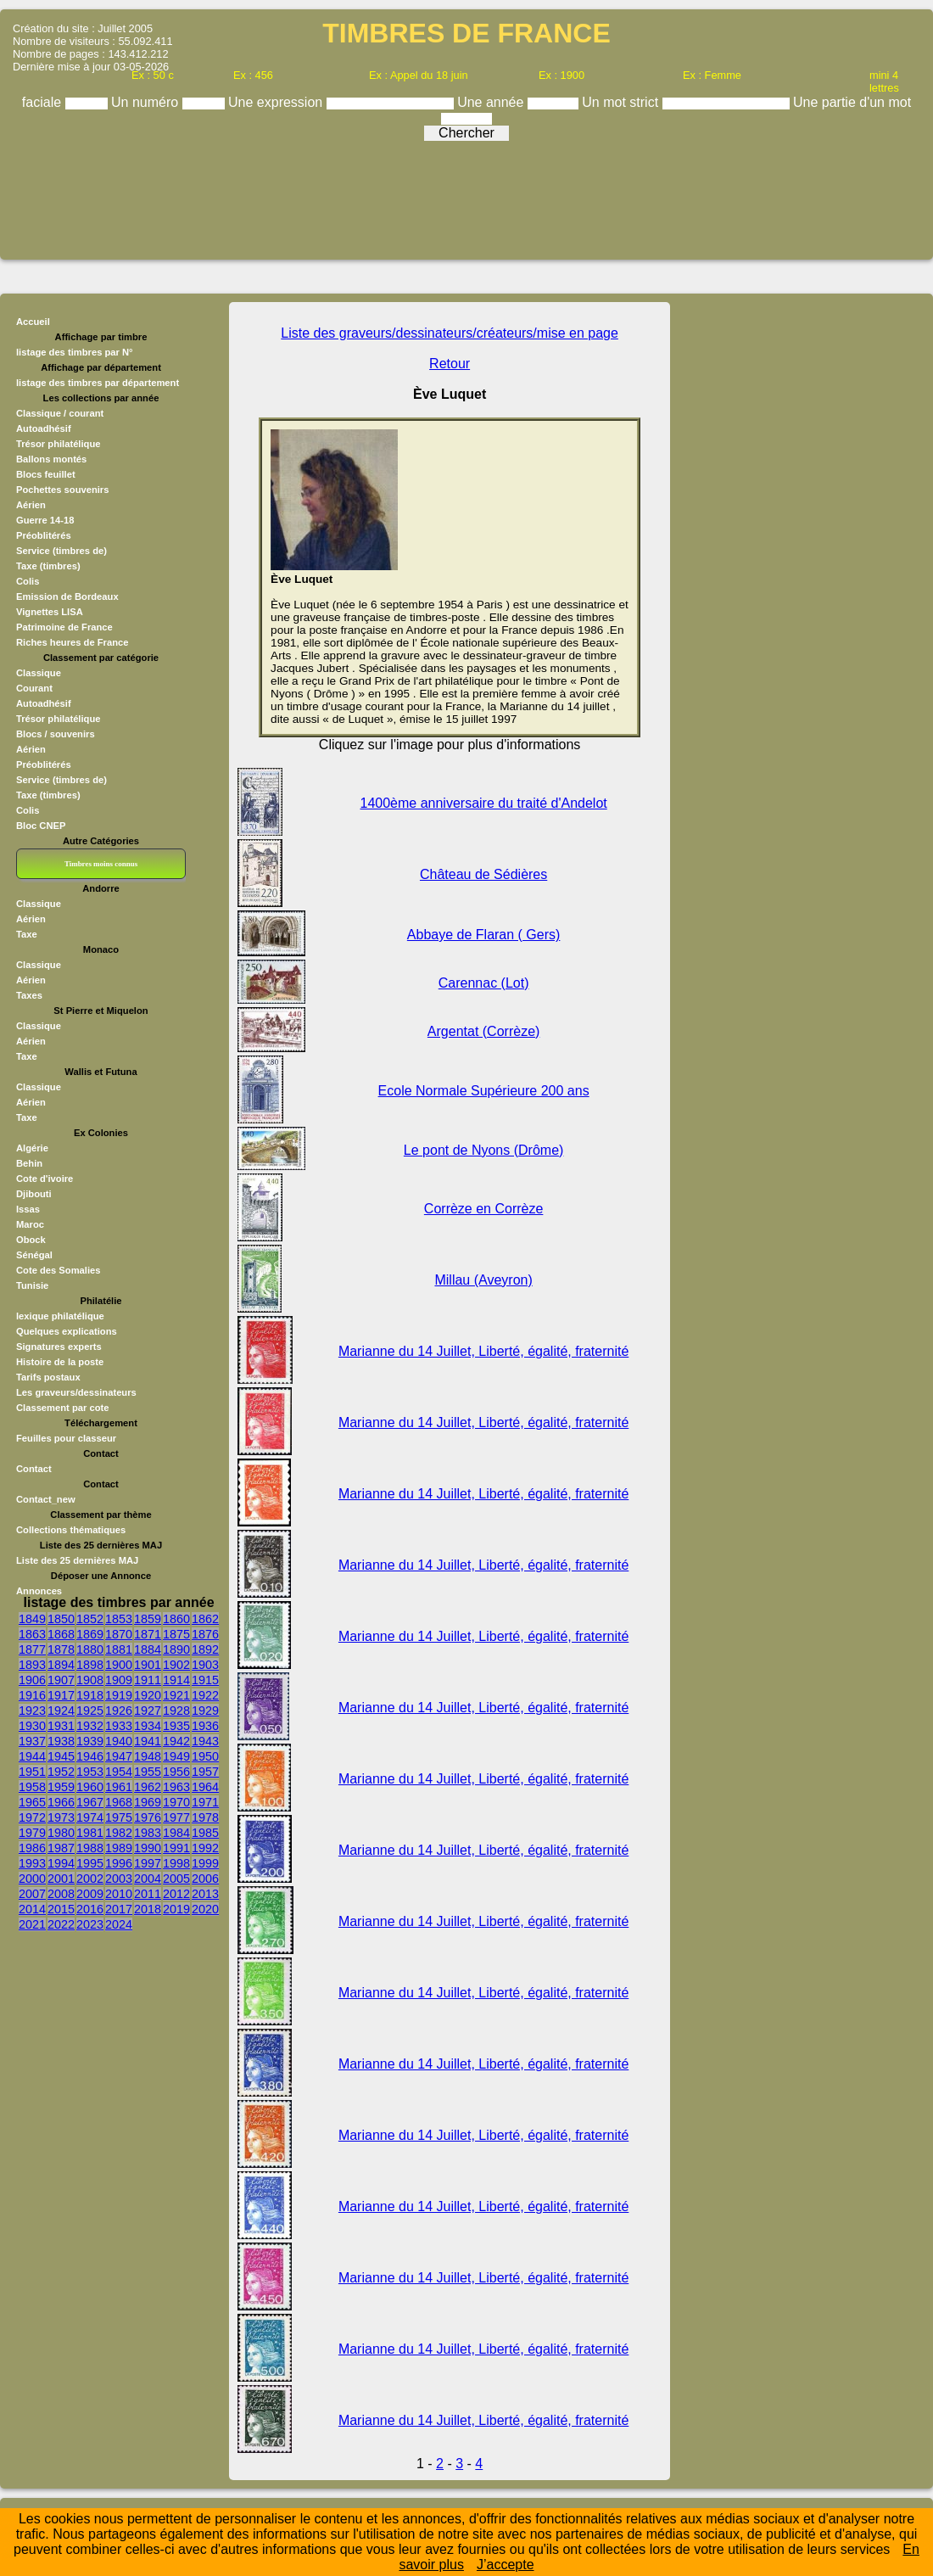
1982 (118, 1833)
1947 (118, 1756)
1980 (61, 1833)
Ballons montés (51, 459)
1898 (89, 1665)
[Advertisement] (466, 194)
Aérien (31, 505)
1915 (205, 1680)
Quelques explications (66, 1331)
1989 (118, 1848)
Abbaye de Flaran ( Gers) (484, 934)
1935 (176, 1726)
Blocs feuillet (45, 474)
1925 (89, 1710)
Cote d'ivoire (44, 1178)
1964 (205, 1787)
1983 (147, 1833)
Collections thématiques (71, 1530)
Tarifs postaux (48, 1377)
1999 (205, 1863)
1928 (176, 1710)
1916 (32, 1695)
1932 (89, 1726)
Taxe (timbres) (48, 566)
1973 (61, 1817)
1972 (32, 1817)
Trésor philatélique (58, 444)
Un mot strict (622, 102)
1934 (147, 1726)
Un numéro (146, 102)
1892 (205, 1649)
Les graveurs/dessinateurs (76, 1392)
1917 (61, 1695)
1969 (147, 1802)
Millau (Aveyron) (483, 1280)
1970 (176, 1802)
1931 (61, 1726)
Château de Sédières (483, 874)
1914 (176, 1680)
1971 (205, 1802)
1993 (32, 1863)
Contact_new (45, 1499)
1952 (61, 1771)
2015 (61, 1909)
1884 (147, 1649)
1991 (176, 1848)
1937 (32, 1741)
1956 (176, 1771)
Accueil (33, 321)
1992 (205, 1848)
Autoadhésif (43, 428)
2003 (118, 1878)
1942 (176, 1741)
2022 (61, 1924)
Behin (29, 1163)
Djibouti (34, 1194)
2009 (89, 1894)
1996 (118, 1863)
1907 (61, 1680)
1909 (118, 1680)
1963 (176, 1787)
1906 (32, 1680)
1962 (147, 1787)
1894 (61, 1665)
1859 (147, 1619)
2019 (176, 1909)
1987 (61, 1848)
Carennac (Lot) (484, 983)
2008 (61, 1894)
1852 (89, 1619)
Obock (31, 1240)
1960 (89, 1787)
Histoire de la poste (59, 1362)
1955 (147, 1771)
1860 (176, 1619)
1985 (205, 1833)
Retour (449, 363)
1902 (176, 1665)
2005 (176, 1878)
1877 (32, 1649)
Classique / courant (59, 413)
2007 (32, 1894)
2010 (118, 1894)
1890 (176, 1649)
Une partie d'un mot (852, 102)
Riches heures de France (72, 642)
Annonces (39, 1591)
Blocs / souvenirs (55, 734)
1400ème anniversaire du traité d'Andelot (483, 803)
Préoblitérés (43, 535)
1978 (205, 1817)
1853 (118, 1619)
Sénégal (34, 1255)
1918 (89, 1695)
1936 (205, 1726)
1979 (32, 1833)
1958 (32, 1787)
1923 (32, 1710)
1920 (147, 1695)
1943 (205, 1741)
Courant (34, 688)
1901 (147, 1665)
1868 (61, 1634)
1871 (147, 1634)
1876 (205, 1634)
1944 (32, 1756)
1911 (147, 1680)
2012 (176, 1894)
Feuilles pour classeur (66, 1438)
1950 (205, 1756)
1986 (32, 1848)
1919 (118, 1695)
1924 (61, 1710)
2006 (205, 1878)
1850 (61, 1619)
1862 (205, 1619)
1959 (61, 1787)
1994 (61, 1863)
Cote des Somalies (58, 1270)
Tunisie (32, 1285)
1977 (176, 1817)
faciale (43, 102)
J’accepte (505, 2564)
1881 (118, 1649)
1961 (118, 1787)
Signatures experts (59, 1346)
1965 (32, 1802)
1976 (147, 1817)
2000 (32, 1878)
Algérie (32, 1148)
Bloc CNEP (40, 825)
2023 (89, 1924)
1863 (32, 1634)
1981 (89, 1833)
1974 (89, 1817)
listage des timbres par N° (74, 352)
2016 (89, 1909)
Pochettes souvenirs (62, 489)
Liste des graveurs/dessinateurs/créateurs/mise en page (449, 333)
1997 (147, 1863)
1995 (89, 1863)
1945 (61, 1756)
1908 (89, 1680)
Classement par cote (62, 1408)
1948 (147, 1756)
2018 (147, 1909)
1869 (89, 1634)
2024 (118, 1924)
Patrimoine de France (64, 627)
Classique (38, 673)
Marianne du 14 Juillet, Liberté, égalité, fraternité (483, 1351)
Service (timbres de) (61, 551)
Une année (492, 102)
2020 (205, 1909)
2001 (61, 1878)
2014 (32, 1909)
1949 (176, 1756)
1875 (176, 1634)
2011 (147, 1894)
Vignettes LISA (49, 612)
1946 (89, 1756)
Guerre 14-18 (45, 520)
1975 (118, 1817)
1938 (61, 1741)
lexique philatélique (60, 1316)
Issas (28, 1209)
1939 (89, 1741)
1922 (205, 1695)
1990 (147, 1848)
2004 (147, 1878)
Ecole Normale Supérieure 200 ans (483, 1091)
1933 (118, 1726)
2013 (205, 1894)
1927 (147, 1710)
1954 (118, 1771)
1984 (176, 1833)
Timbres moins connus (100, 864)
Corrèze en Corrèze (484, 1208)
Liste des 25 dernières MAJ (77, 1560)
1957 (205, 1771)
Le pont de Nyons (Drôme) (484, 1150)
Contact (34, 1469)
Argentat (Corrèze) (483, 1031)
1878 (61, 1649)
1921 (176, 1695)
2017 (118, 1909)
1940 (118, 1741)
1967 (89, 1802)
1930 (32, 1726)
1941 (147, 1741)
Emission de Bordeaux (67, 596)
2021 (32, 1924)
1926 (118, 1710)
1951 (32, 1771)
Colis (27, 581)
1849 (32, 1619)
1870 (118, 1634)
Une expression (277, 102)
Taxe (26, 934)
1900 (118, 1665)
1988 (89, 1848)
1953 (89, 1771)
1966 (61, 1802)
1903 (205, 1665)
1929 (205, 1710)
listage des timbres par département (97, 383)
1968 (118, 1802)
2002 (89, 1878)
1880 (89, 1649)
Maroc (30, 1224)
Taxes (29, 995)
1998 (176, 1863)
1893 (32, 1665)
